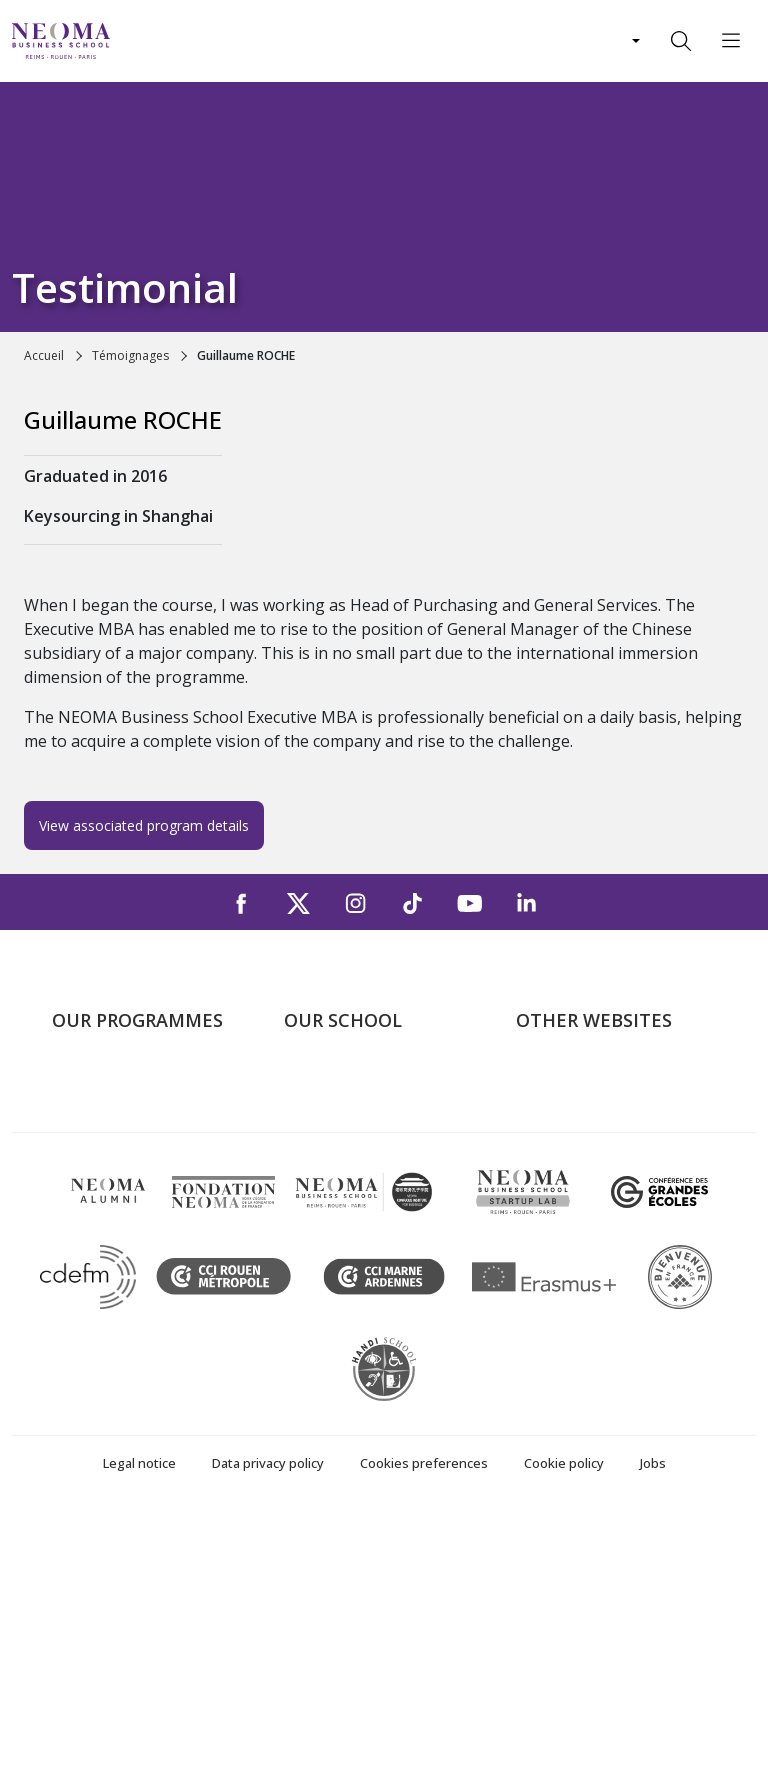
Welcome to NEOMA (590, 1082)
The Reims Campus (352, 1140)
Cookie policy (564, 1722)
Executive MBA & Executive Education (149, 1269)
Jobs (653, 1722)
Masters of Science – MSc (145, 1168)
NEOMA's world (573, 1111)
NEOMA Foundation (588, 1168)
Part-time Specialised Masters (126, 1211)
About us (316, 1082)
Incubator (551, 1140)
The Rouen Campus (354, 1168)
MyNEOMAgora (573, 1197)
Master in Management (135, 1140)
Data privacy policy (268, 1722)
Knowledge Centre (581, 1226)
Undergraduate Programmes (106, 1096)
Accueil (44, 355)
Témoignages (130, 355)
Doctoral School (110, 1312)
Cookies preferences (424, 1722)
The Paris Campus (348, 1111)
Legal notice (139, 1722)
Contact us (322, 1197)
